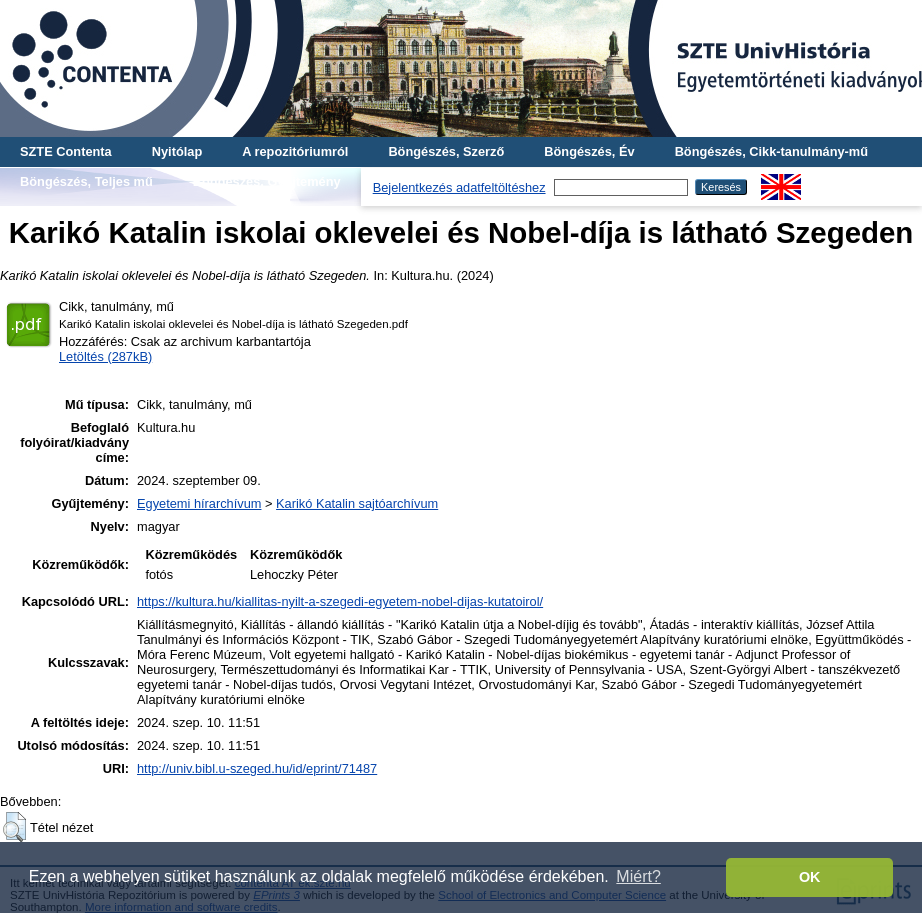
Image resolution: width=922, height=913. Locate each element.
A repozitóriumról (295, 151)
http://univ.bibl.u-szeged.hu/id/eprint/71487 (257, 768)
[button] (14, 827)
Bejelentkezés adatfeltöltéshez (459, 187)
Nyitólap (177, 151)
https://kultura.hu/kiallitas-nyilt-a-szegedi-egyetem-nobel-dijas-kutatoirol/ (340, 601)
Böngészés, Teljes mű (86, 181)
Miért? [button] (638, 876)
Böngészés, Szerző (446, 151)
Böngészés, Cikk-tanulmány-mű (771, 151)
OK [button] (810, 877)
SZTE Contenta (66, 151)
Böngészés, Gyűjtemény (267, 181)
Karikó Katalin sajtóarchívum (357, 503)
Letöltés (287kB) (105, 356)
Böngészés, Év (589, 151)
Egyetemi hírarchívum (199, 503)
